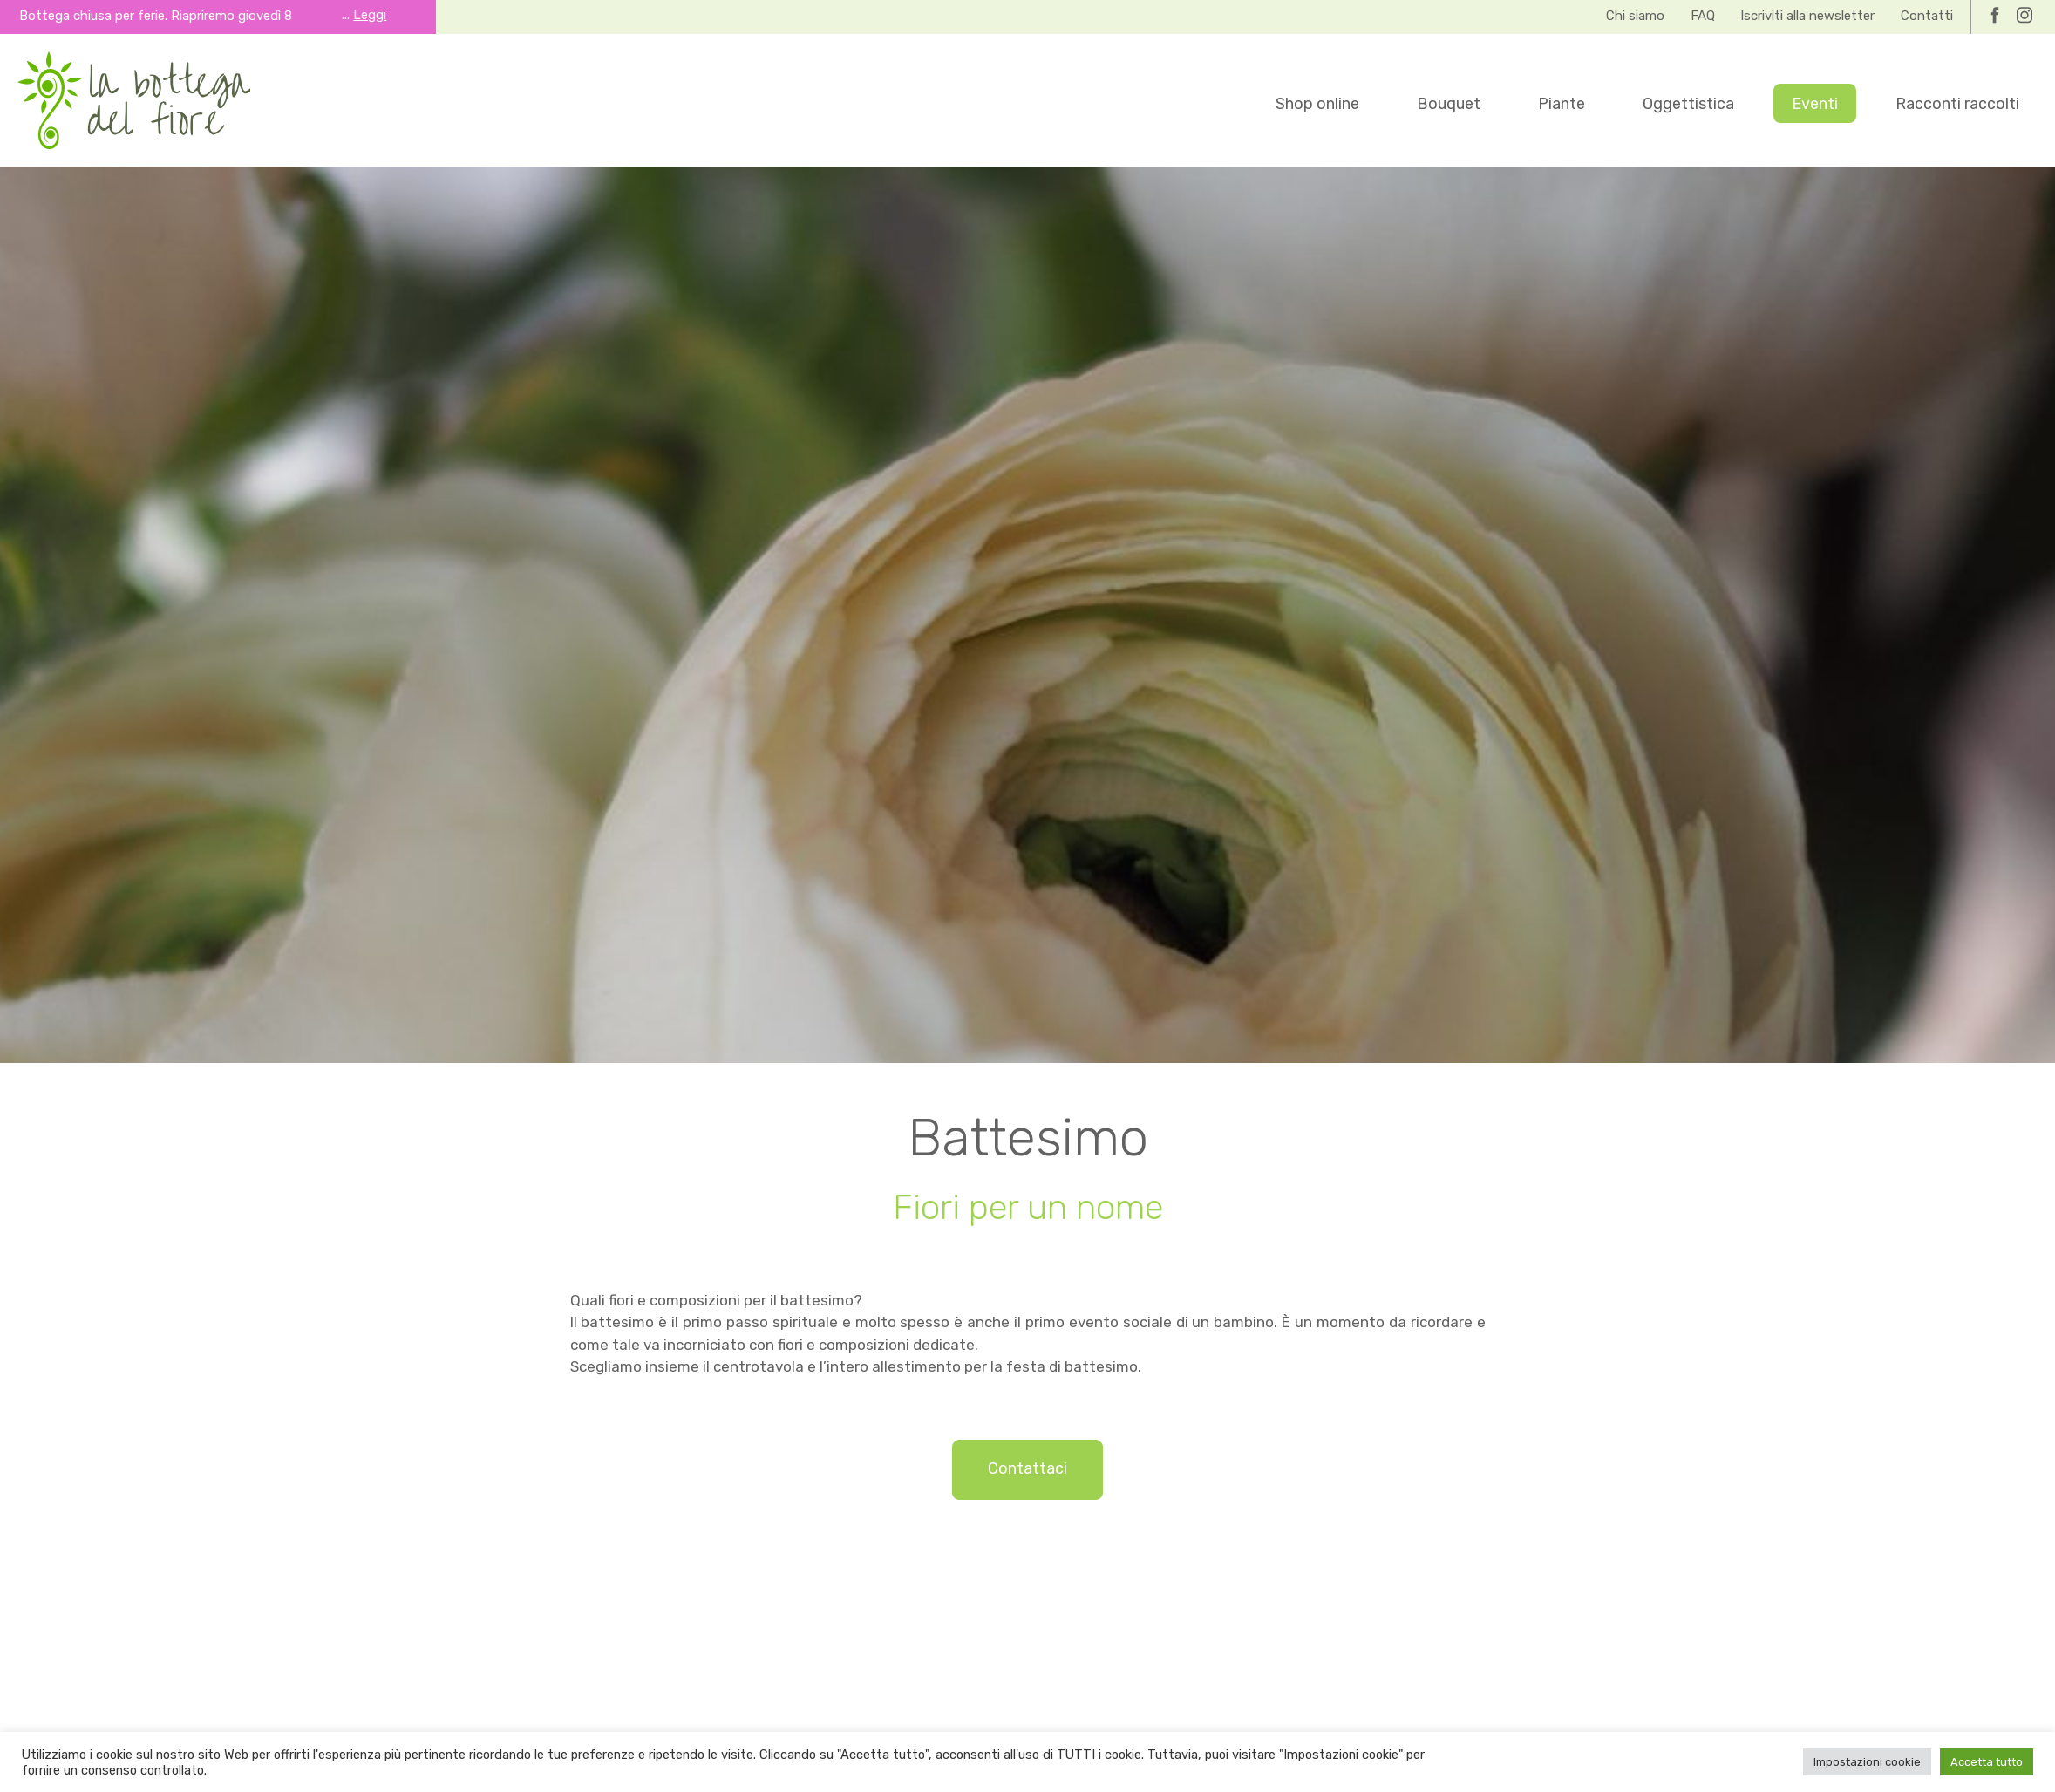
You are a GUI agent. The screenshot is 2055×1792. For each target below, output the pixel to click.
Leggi (369, 15)
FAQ (1703, 16)
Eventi (1815, 103)
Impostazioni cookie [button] (1867, 1761)
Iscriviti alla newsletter (1807, 16)
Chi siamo (1635, 16)
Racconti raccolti (1957, 103)
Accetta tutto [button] (1986, 1761)
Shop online (1317, 103)
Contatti (1927, 16)
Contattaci (1027, 1468)
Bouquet (1448, 103)
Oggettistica (1688, 103)
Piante (1561, 103)
